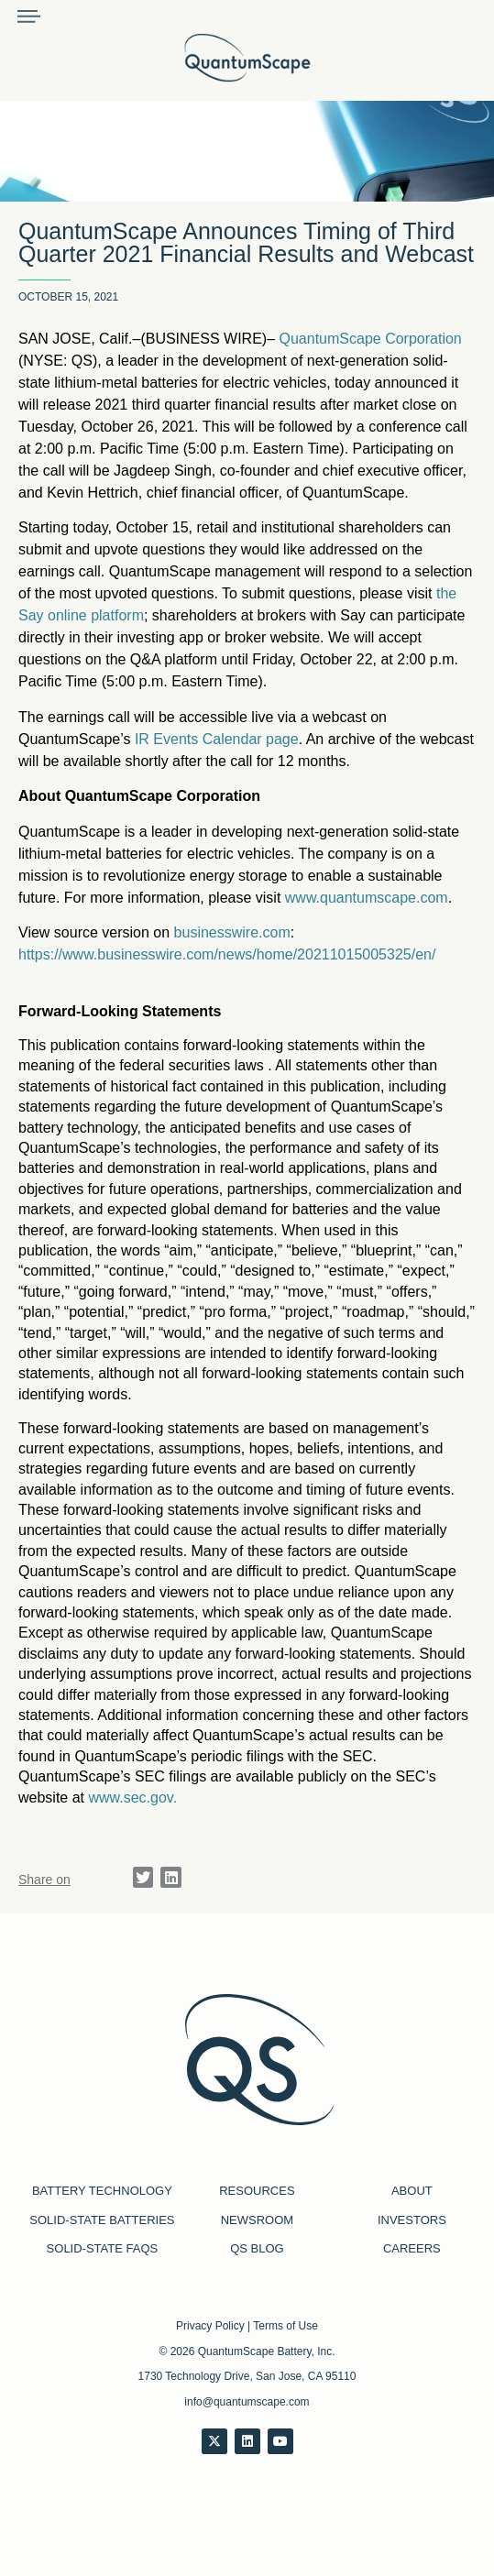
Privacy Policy (210, 2325)
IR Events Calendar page (217, 739)
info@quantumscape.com (246, 2401)
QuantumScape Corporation (371, 338)
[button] (143, 1877)
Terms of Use (285, 2325)
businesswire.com (232, 932)
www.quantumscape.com (366, 897)
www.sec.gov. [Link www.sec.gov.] (132, 1797)
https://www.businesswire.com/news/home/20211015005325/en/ (226, 954)
